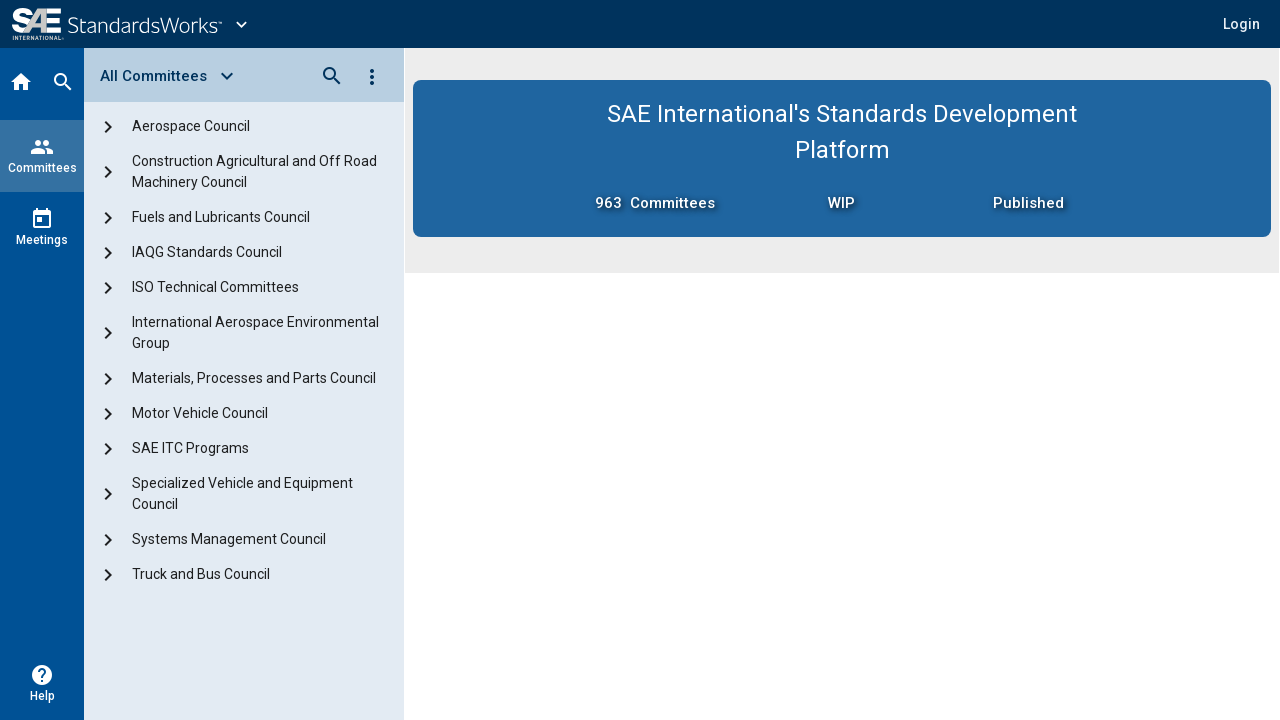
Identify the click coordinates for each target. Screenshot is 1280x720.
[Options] (372, 76)
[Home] (21, 84)
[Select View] (173, 76)
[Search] (63, 84)
